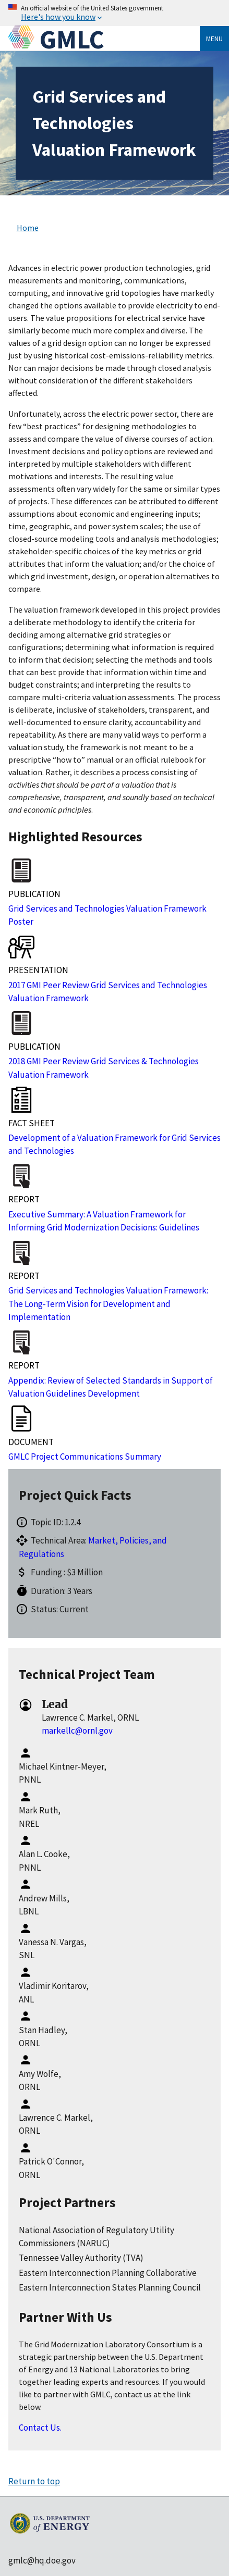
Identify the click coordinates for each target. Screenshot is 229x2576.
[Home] (24, 39)
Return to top (34, 2481)
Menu (214, 38)
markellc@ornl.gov (77, 1730)
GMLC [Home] (72, 39)
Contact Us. (40, 2427)
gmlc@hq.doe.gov (42, 2560)
